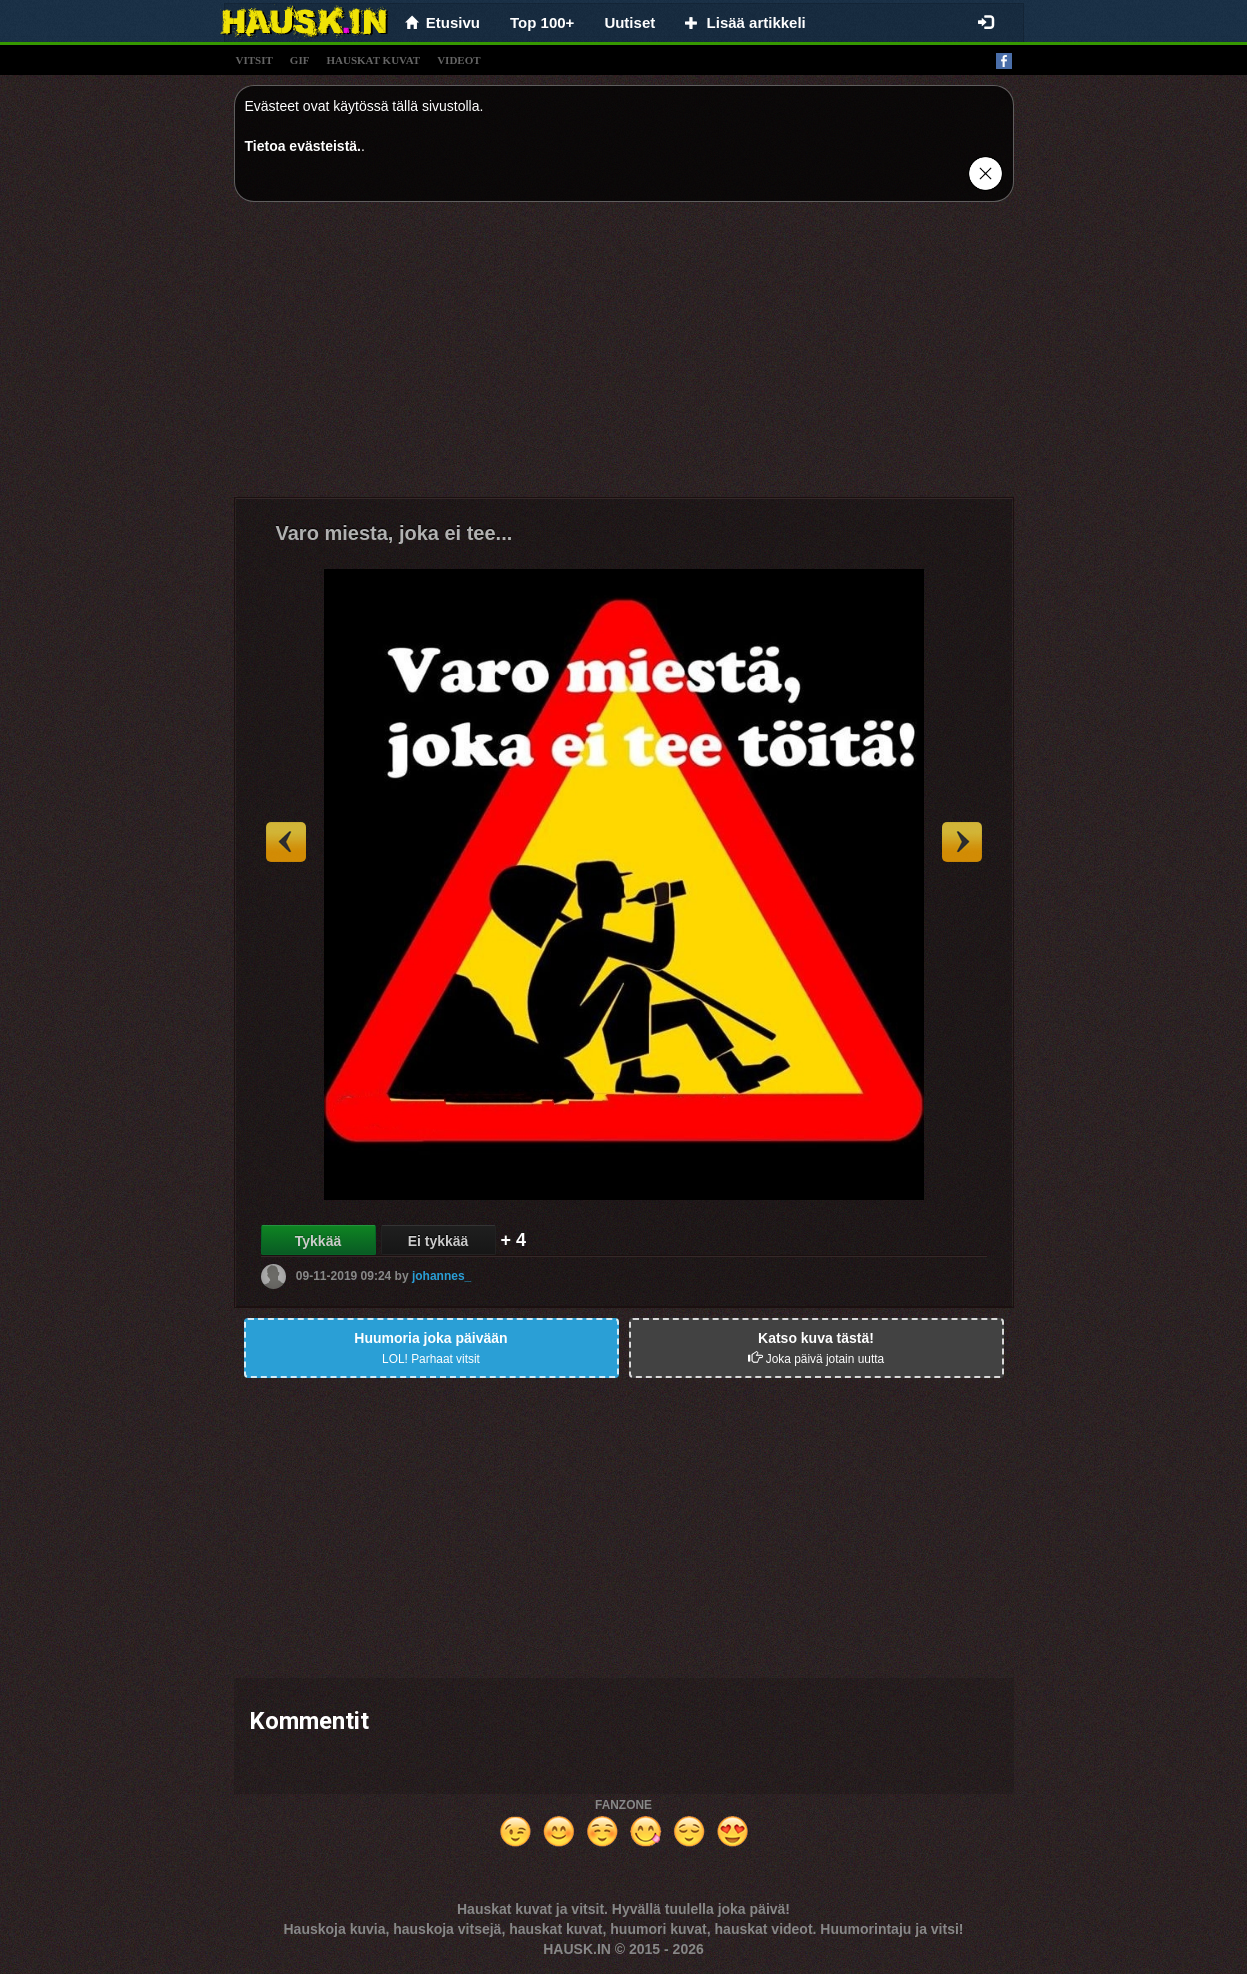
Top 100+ (542, 22)
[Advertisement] (624, 357)
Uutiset (629, 22)
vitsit (254, 60)
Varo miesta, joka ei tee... (394, 533)
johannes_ (441, 1276)
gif (300, 60)
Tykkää (318, 1241)
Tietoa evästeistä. (303, 146)
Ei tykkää (438, 1241)
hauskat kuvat (373, 60)
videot (458, 60)
